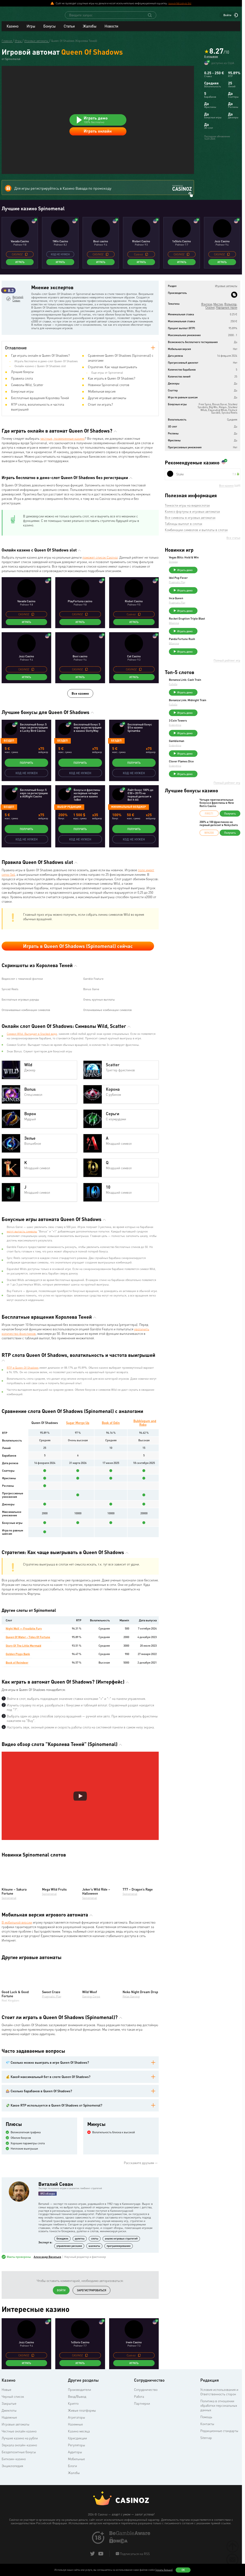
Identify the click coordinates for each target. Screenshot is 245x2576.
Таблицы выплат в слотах (183, 526)
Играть (19, 264)
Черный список (13, 2551)
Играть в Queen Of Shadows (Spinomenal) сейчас (78, 951)
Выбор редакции (69, 812)
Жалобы (89, 30)
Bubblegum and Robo (144, 1577)
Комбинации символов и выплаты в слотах (196, 532)
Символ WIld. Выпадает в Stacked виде (32, 1188)
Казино (12, 30)
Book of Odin (110, 1578)
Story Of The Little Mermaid (23, 1800)
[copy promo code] (26, 256)
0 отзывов (211, 61)
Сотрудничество (145, 2545)
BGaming (205, 630)
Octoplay (204, 563)
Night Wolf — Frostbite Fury (24, 1783)
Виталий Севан (20, 317)
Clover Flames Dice (212, 779)
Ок (183, 2570)
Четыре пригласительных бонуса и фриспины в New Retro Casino (217, 823)
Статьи (69, 30)
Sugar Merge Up (78, 1578)
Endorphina (206, 739)
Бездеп (9, 745)
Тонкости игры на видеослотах (187, 507)
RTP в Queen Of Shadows (23, 1522)
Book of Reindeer (17, 1817)
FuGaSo (204, 695)
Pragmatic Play (51, 2151)
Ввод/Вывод (77, 2551)
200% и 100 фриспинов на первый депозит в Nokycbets (219, 843)
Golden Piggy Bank (18, 1809)
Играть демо (215, 571)
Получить (26, 768)
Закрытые (9, 2558)
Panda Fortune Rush (213, 648)
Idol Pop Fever (209, 581)
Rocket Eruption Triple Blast (218, 625)
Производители (79, 2545)
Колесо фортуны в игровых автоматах (192, 513)
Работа (139, 2551)
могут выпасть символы (22, 1386)
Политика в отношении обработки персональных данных (218, 2560)
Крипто (73, 2558)
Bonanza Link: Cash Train (216, 690)
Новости (111, 30)
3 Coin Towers (208, 735)
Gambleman (207, 757)
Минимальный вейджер (128, 812)
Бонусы (49, 30)
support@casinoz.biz (179, 3)
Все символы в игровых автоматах (190, 519)
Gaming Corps (91, 2151)
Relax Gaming (131, 2151)
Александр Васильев (47, 2411)
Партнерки (142, 2558)
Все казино (80, 699)
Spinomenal (9, 2053)
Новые (6, 2545)
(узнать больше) (164, 2569)
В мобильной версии (17, 2077)
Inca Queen (207, 603)
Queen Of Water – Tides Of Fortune (28, 1792)
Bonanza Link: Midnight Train (218, 713)
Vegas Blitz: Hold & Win (214, 559)
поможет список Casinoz (100, 563)
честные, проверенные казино (62, 444)
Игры (31, 30)
